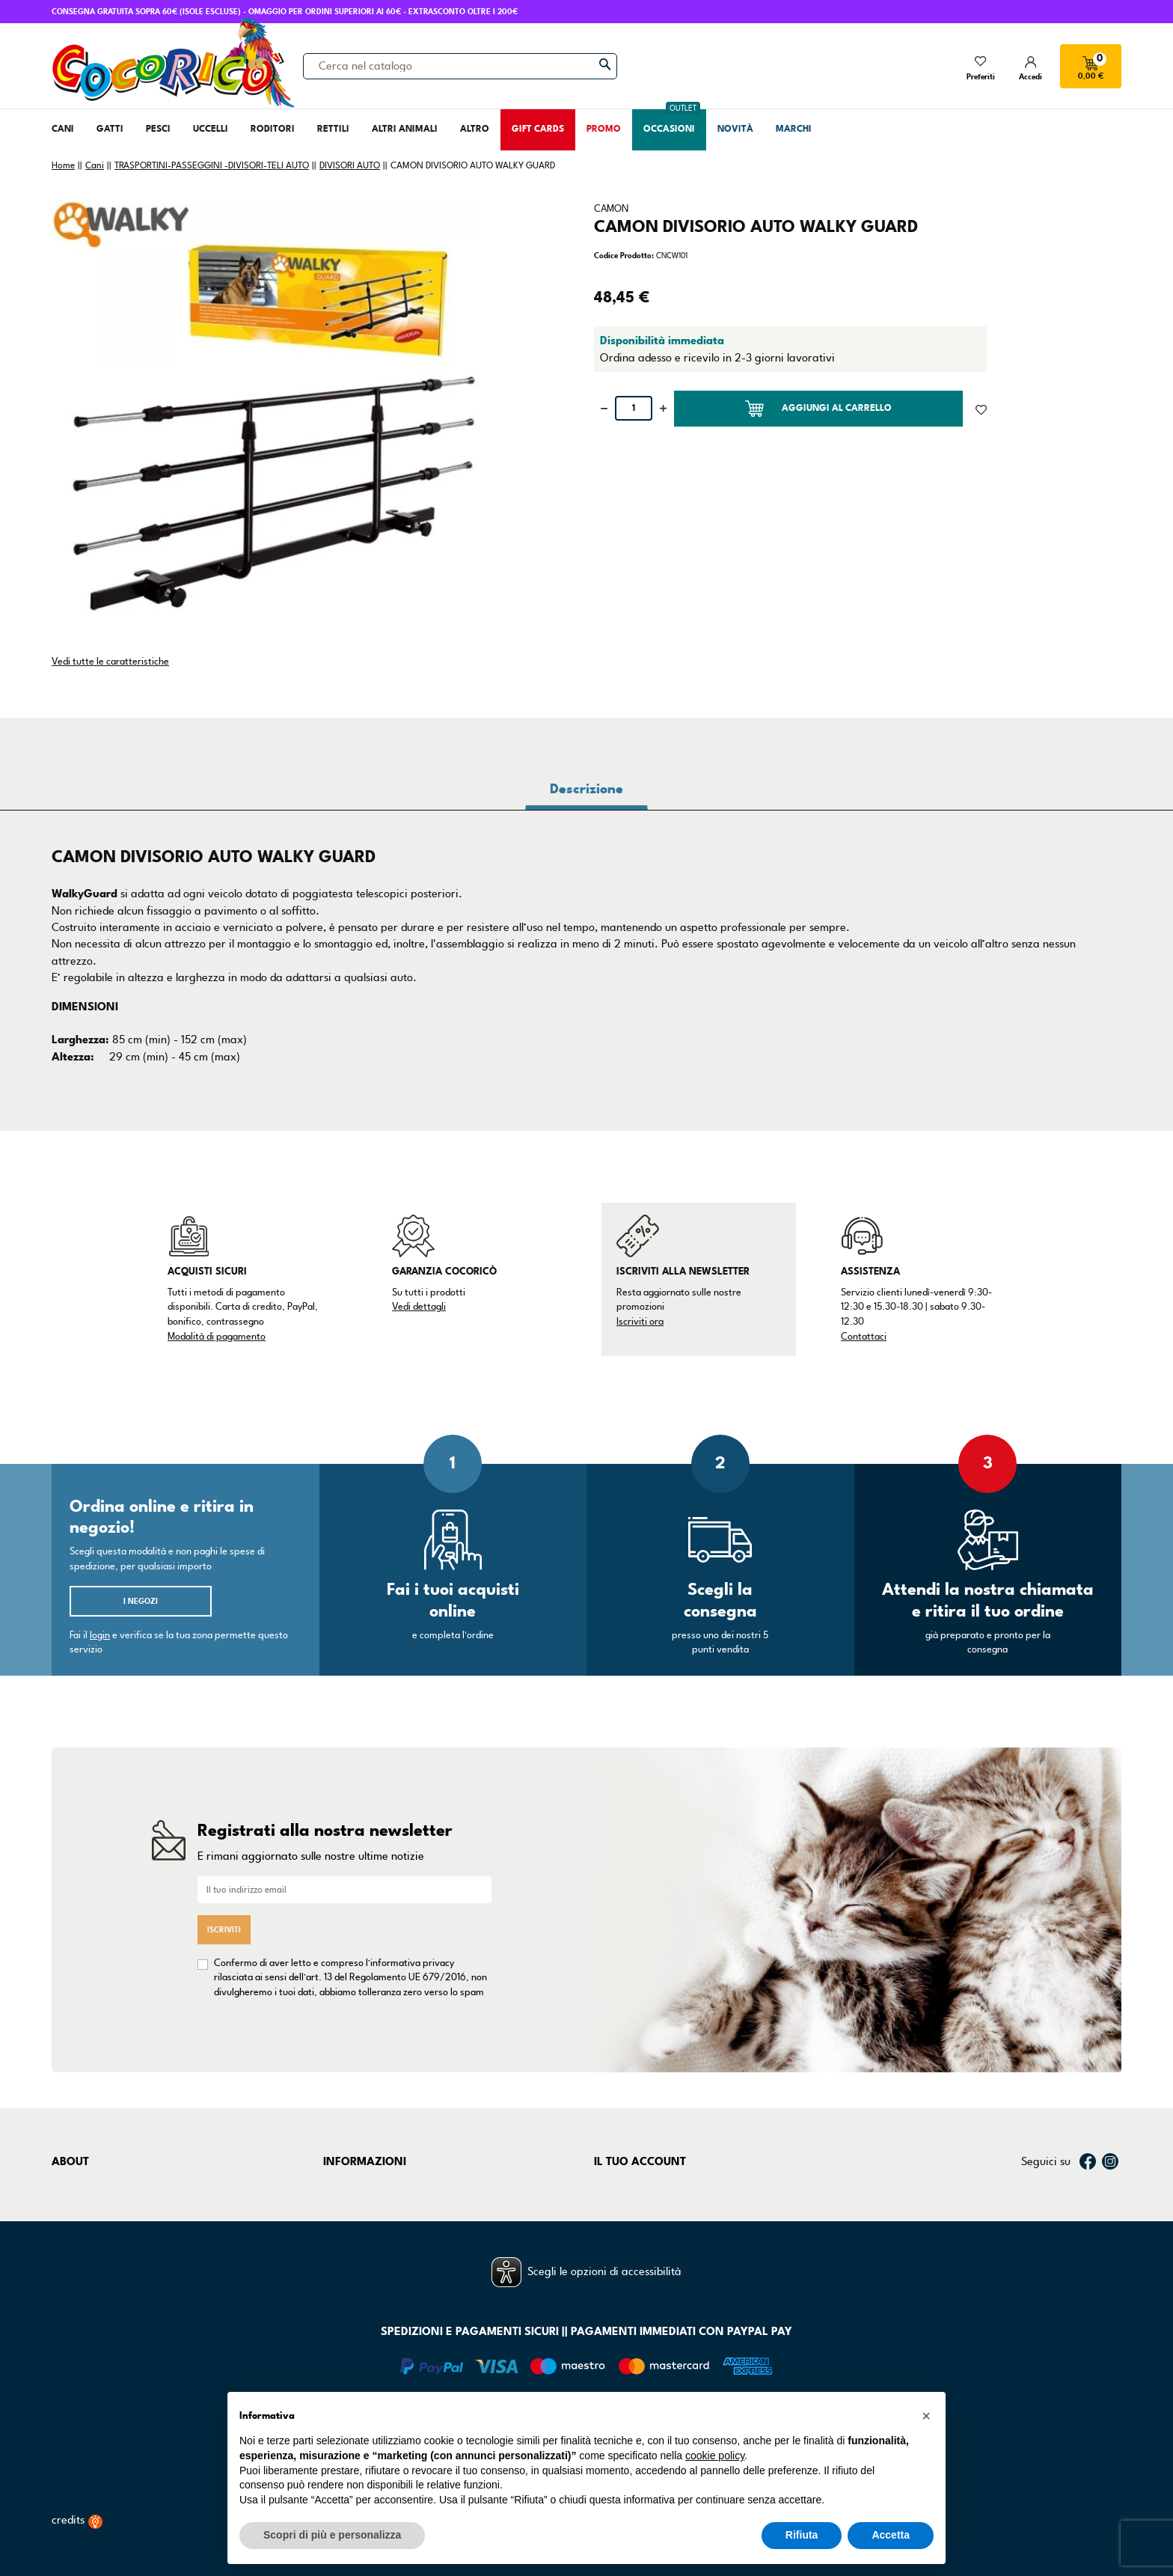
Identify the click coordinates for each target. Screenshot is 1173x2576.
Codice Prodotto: (624, 255)
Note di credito (630, 2222)
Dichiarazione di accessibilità (394, 2241)
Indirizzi (613, 2241)
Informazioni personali (649, 2185)
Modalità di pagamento (217, 1336)
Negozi (69, 2222)
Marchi (69, 2241)
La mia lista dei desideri (652, 2280)
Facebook (1087, 2161)
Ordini (609, 2203)
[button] (926, 2416)
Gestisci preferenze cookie (388, 2280)
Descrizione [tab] (586, 788)
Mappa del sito (359, 2260)
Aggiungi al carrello (818, 408)
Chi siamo (76, 2185)
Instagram (1110, 2161)
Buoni (608, 2260)
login (100, 1635)
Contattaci (863, 1336)
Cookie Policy (355, 2222)
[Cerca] (460, 66)
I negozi (140, 1601)
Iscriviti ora (640, 1321)
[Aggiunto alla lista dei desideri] (981, 409)
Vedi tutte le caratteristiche (110, 661)
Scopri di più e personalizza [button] (332, 2535)
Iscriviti (224, 1930)
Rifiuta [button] (801, 2535)
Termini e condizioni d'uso (386, 2185)
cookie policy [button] (714, 2455)
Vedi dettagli (419, 1306)
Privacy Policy (356, 2203)
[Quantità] (633, 408)
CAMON (611, 209)
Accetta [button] (891, 2535)
